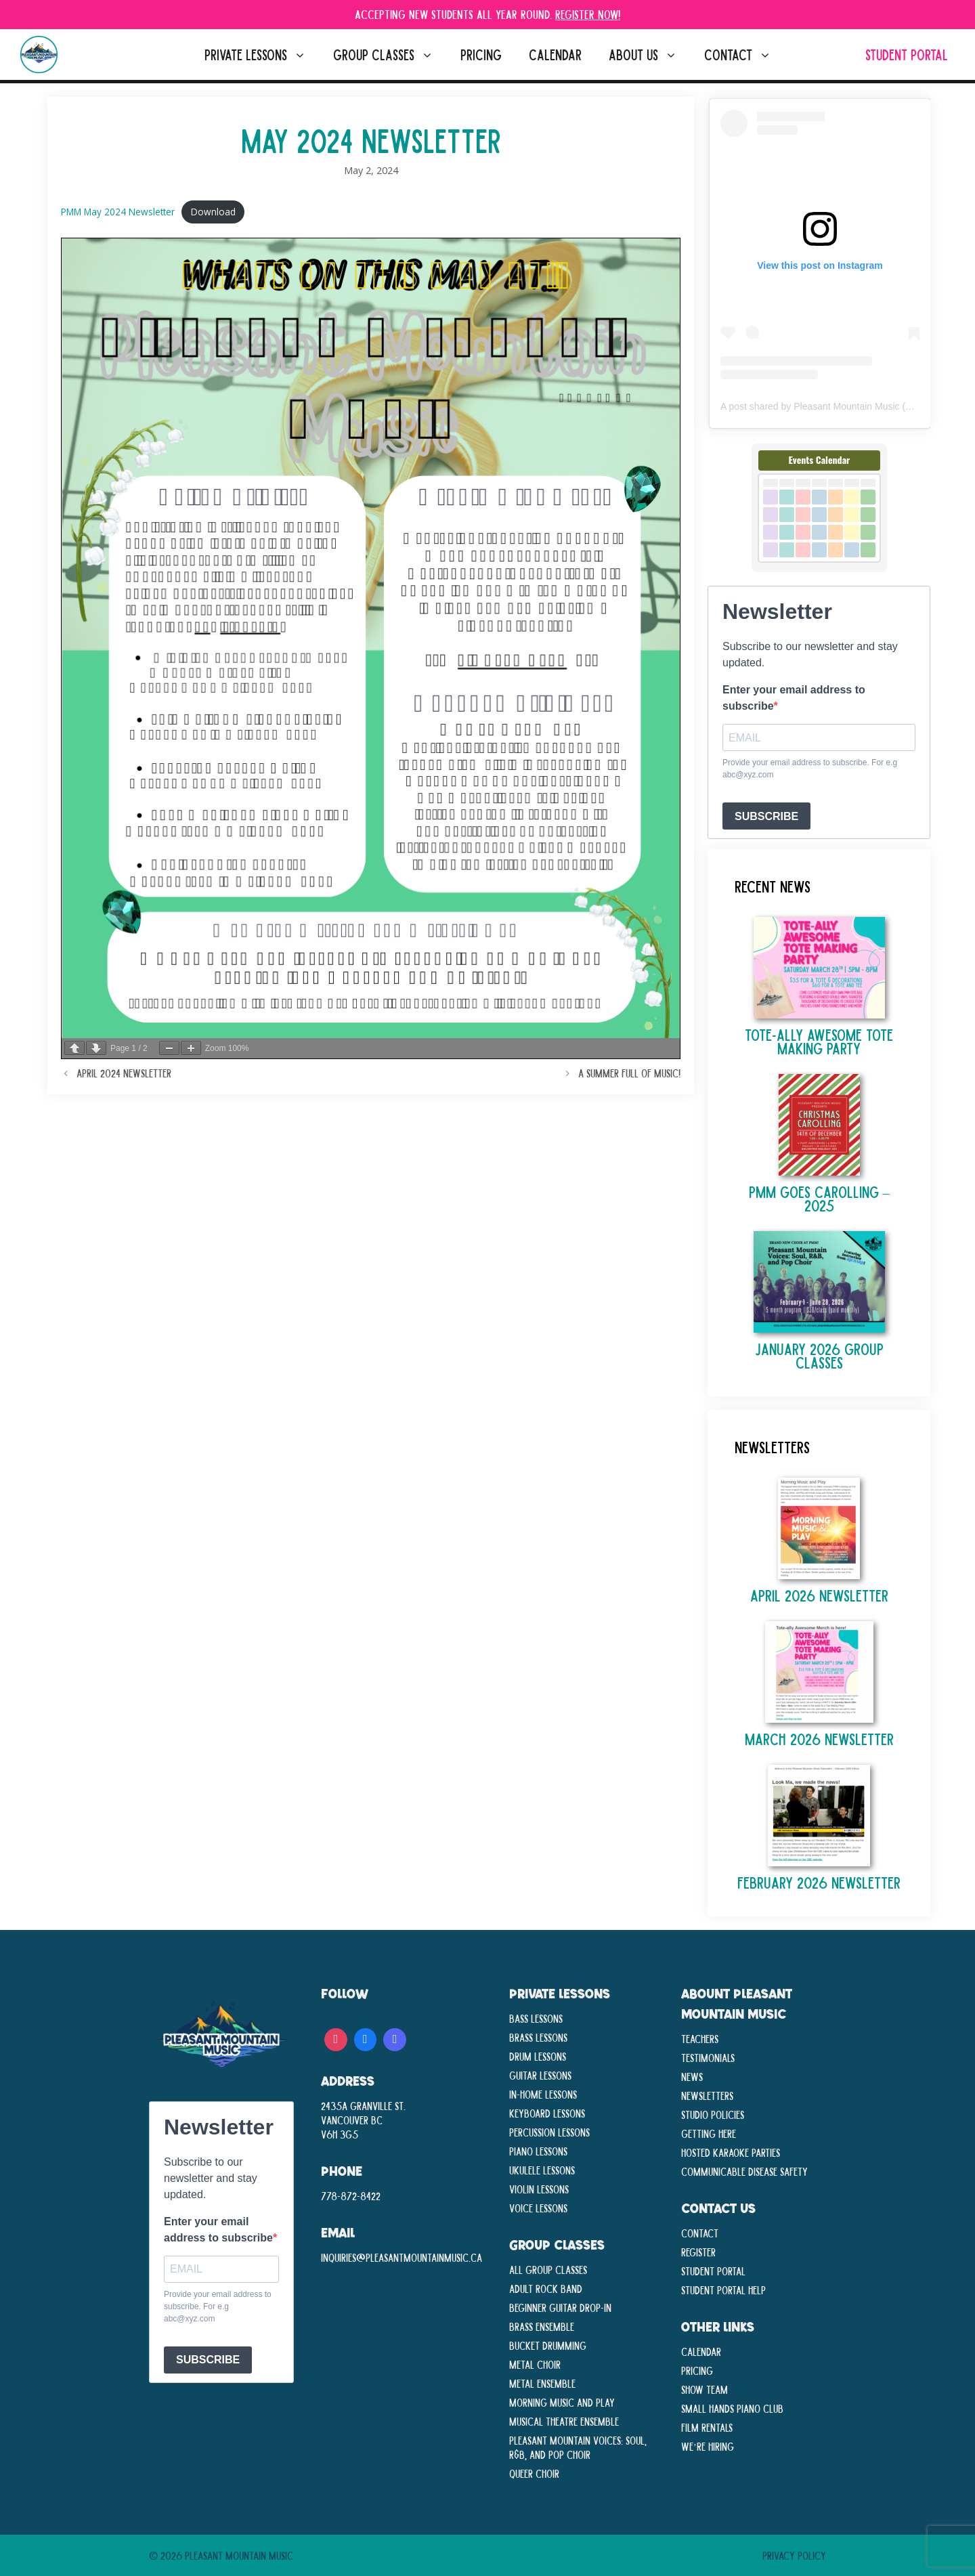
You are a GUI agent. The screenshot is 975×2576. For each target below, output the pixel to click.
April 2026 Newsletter (819, 1595)
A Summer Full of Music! (629, 1073)
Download (213, 211)
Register (698, 2252)
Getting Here (708, 2133)
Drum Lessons (537, 2056)
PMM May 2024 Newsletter (118, 211)
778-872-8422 (351, 2195)
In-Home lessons (543, 2094)
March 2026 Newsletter (819, 1738)
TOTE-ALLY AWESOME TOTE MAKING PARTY (819, 1041)
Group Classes (390, 54)
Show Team (704, 2389)
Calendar (555, 54)
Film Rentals (707, 2427)
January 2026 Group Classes (819, 1355)
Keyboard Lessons (547, 2113)
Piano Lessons (538, 2151)
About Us (650, 54)
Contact (744, 54)
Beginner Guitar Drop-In (560, 2307)
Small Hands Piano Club (732, 2408)
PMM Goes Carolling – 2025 (819, 1198)
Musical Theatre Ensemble (564, 2421)
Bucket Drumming (547, 2345)
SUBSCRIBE (766, 816)
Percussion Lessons (549, 2132)
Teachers (699, 2038)
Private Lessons (262, 54)
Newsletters (707, 2095)
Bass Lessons (536, 2018)
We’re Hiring (707, 2446)
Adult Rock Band (545, 2288)
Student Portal (906, 54)
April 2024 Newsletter (124, 1073)
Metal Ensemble (542, 2383)
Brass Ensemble (541, 2326)
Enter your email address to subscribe (793, 698)
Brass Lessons (538, 2037)
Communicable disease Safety (744, 2171)
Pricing (481, 54)
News (692, 2076)
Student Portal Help (723, 2289)
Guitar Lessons (540, 2075)
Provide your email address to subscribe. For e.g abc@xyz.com (809, 768)
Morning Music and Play (562, 2402)
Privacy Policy (794, 2555)
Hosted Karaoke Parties (730, 2152)
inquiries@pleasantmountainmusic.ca (401, 2257)
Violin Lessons (539, 2189)
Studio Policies (712, 2114)
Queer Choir (534, 2473)
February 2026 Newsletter (819, 1882)
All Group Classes (548, 2269)
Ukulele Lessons (542, 2170)
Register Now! (587, 13)
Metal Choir (535, 2364)
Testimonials (708, 2057)
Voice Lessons (538, 2208)
